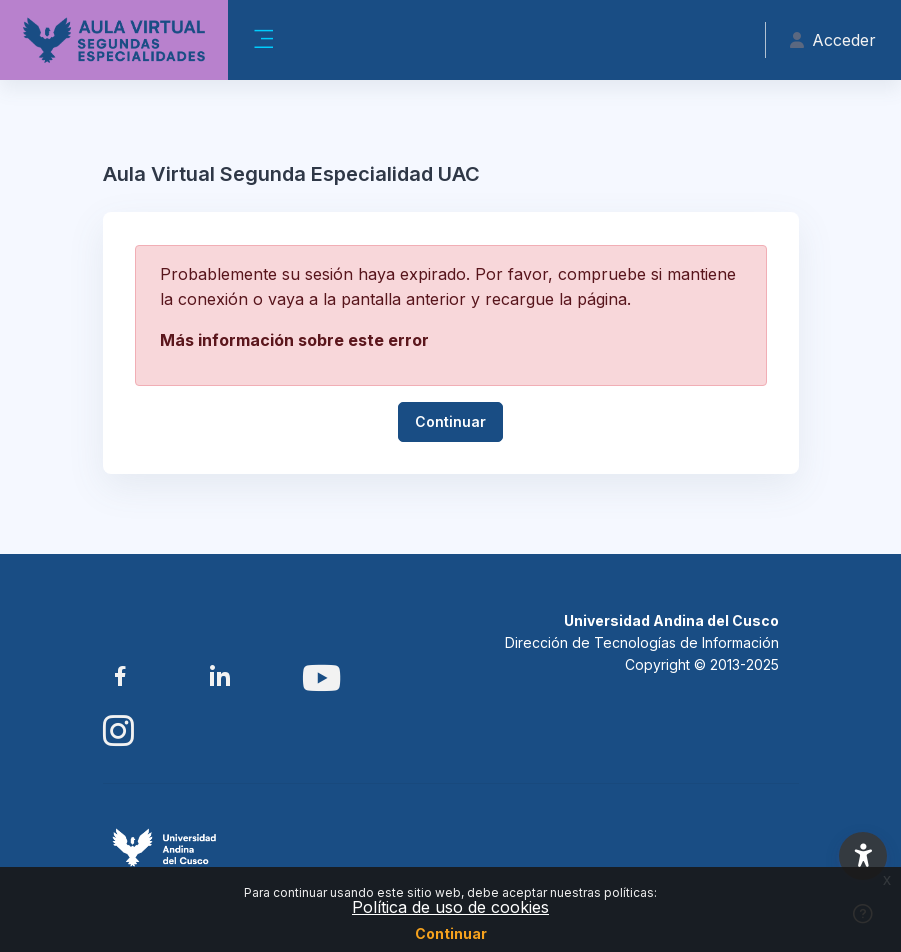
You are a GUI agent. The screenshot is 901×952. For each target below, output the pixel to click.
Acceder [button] (833, 40)
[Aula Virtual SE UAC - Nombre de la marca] (114, 40)
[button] (863, 856)
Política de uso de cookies (450, 907)
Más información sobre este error (294, 340)
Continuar (451, 933)
